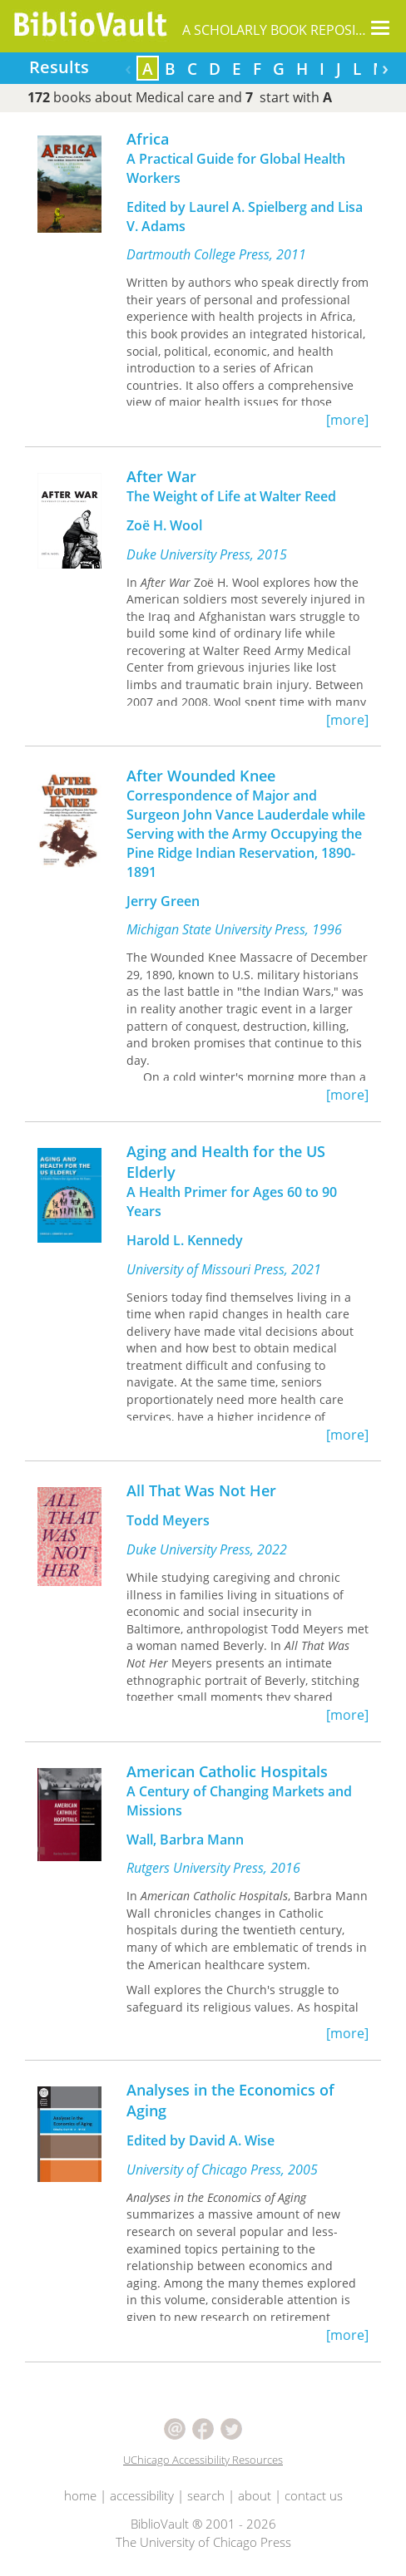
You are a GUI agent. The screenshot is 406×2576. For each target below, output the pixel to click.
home (80, 2495)
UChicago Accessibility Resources (203, 2459)
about (254, 2495)
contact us (314, 2495)
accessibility (142, 2495)
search (206, 2495)
